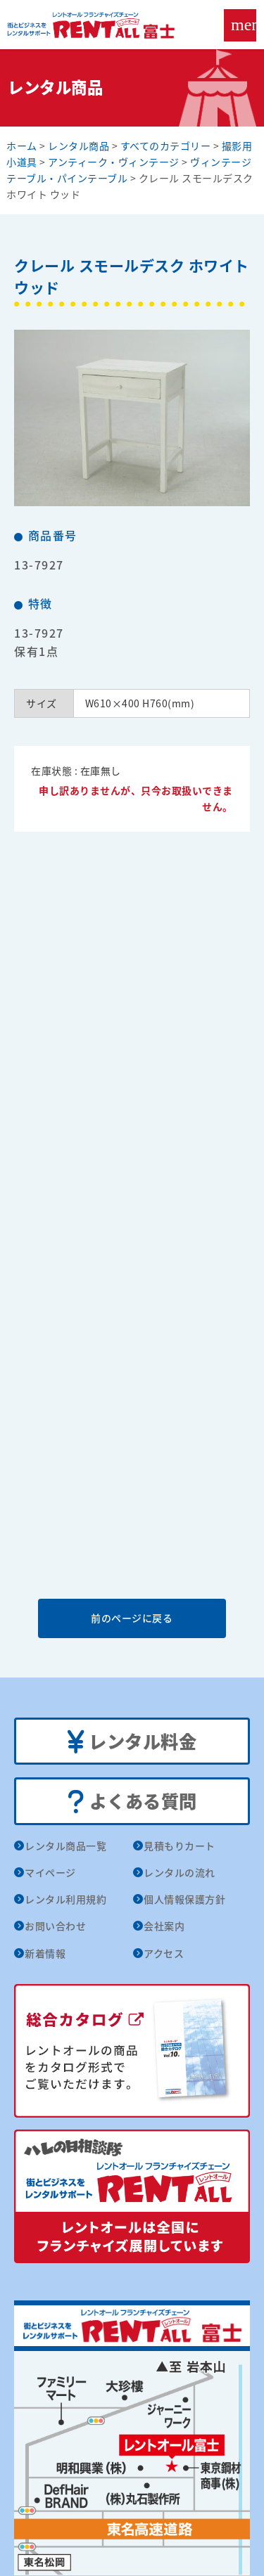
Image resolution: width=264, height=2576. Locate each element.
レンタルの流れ (179, 1872)
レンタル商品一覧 (65, 1845)
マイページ (50, 1872)
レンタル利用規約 (65, 1899)
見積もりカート (179, 1845)
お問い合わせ (55, 1926)
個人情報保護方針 (184, 1899)
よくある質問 (132, 1802)
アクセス (164, 1953)
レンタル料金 (132, 1742)
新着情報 (45, 1953)
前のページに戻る (131, 1618)
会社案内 (164, 1926)
